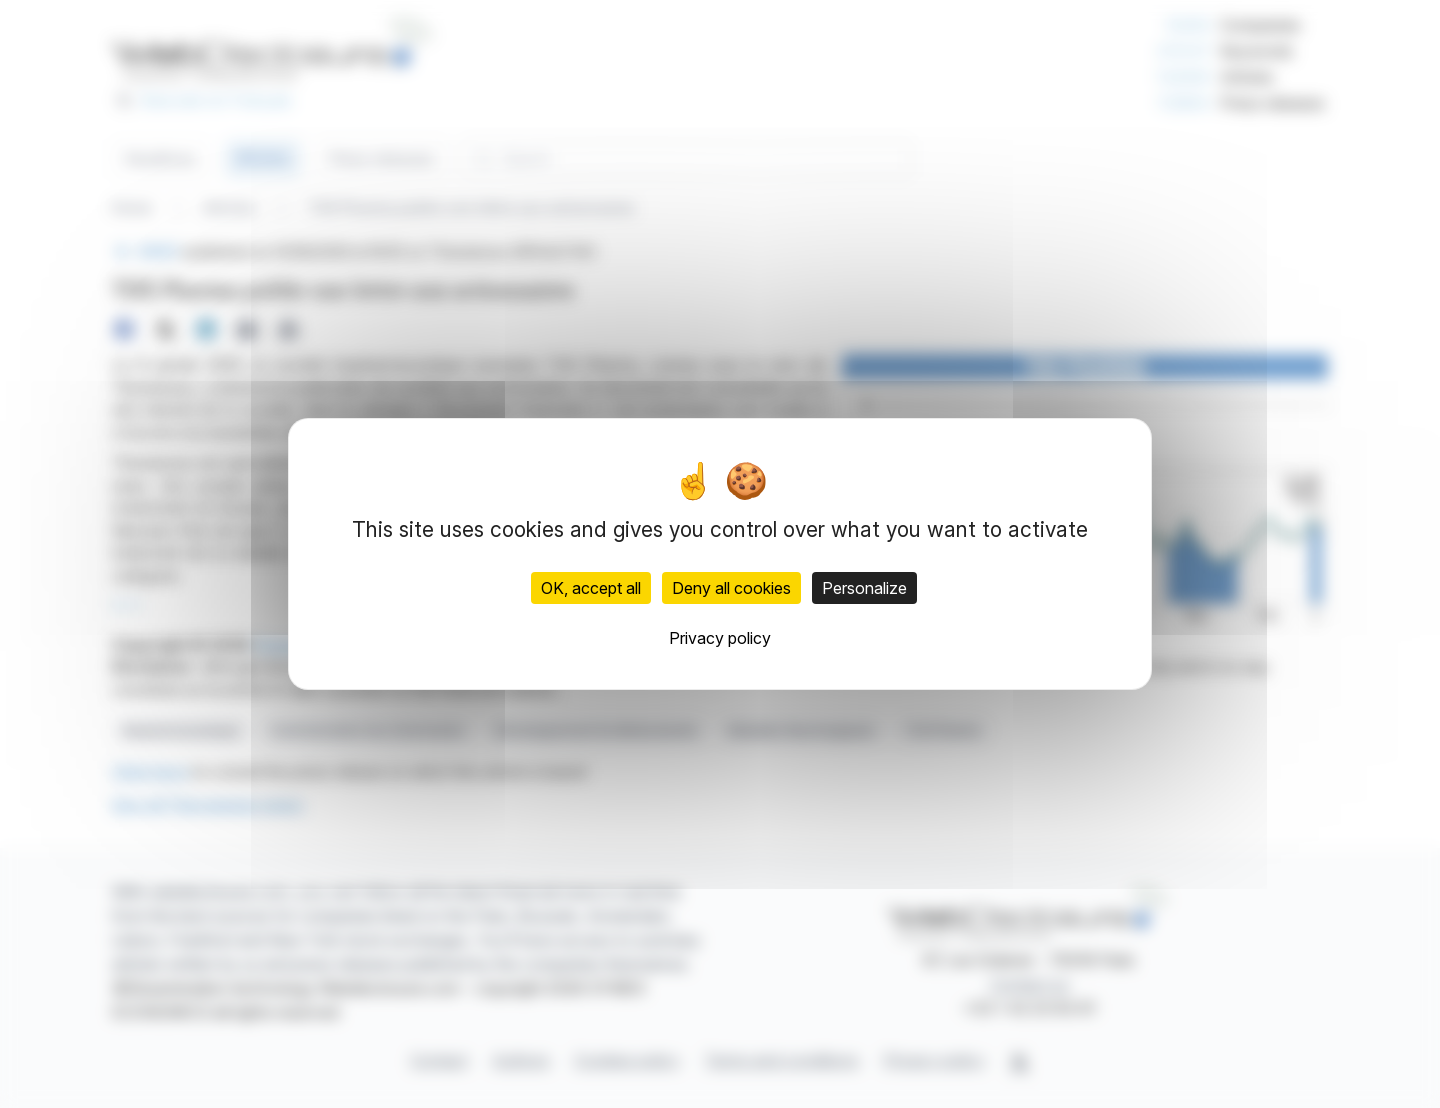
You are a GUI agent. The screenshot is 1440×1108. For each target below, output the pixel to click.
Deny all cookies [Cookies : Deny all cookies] (731, 588)
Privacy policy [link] (720, 638)
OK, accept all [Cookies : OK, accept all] (591, 588)
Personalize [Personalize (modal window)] (864, 588)
